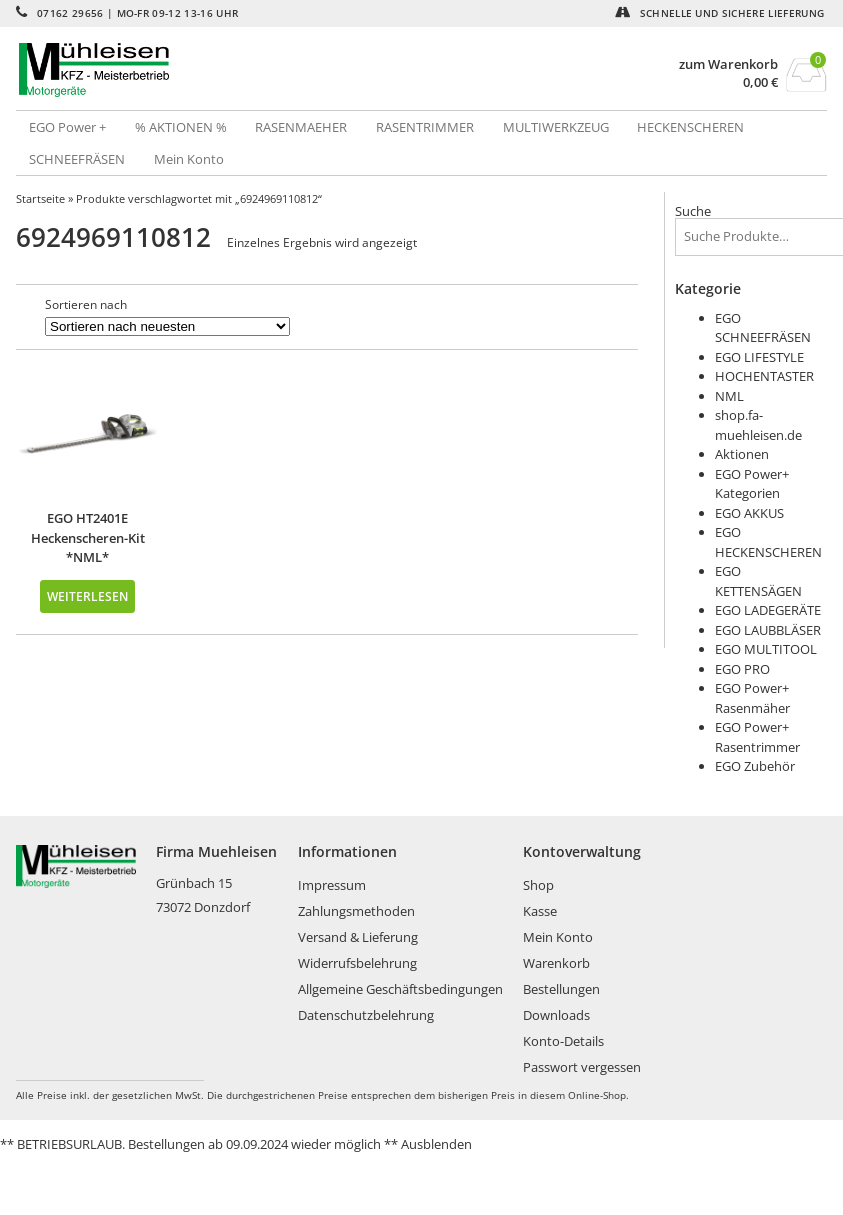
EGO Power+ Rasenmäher (752, 698)
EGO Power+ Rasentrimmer (757, 737)
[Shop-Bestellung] (167, 326)
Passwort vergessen (582, 1067)
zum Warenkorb (728, 64)
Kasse (540, 911)
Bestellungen (561, 989)
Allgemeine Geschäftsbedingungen (400, 989)
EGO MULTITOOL (766, 649)
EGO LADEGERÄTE (768, 610)
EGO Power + (67, 127)
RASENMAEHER (301, 127)
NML (729, 396)
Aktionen (742, 454)
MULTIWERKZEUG (556, 127)
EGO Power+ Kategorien (752, 484)
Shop (538, 885)
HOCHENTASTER (764, 376)
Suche (693, 211)
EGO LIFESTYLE (759, 357)
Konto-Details (563, 1041)
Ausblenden (436, 1144)
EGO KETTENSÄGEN (758, 581)
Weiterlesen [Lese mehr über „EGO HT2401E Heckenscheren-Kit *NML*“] (87, 596)
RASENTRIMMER (425, 127)
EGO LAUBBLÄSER (768, 630)
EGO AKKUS (749, 513)
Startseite (40, 198)
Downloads (556, 1015)
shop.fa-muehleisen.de (758, 425)
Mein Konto (189, 159)
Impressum (332, 885)
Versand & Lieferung (358, 937)
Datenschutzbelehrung (366, 1015)
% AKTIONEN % (181, 127)
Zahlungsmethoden (356, 911)
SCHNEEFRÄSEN (77, 159)
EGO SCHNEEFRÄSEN (763, 328)
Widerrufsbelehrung (357, 963)
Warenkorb (556, 963)
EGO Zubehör (755, 766)
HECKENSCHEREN (690, 127)
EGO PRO (742, 669)
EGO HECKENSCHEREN (768, 542)
